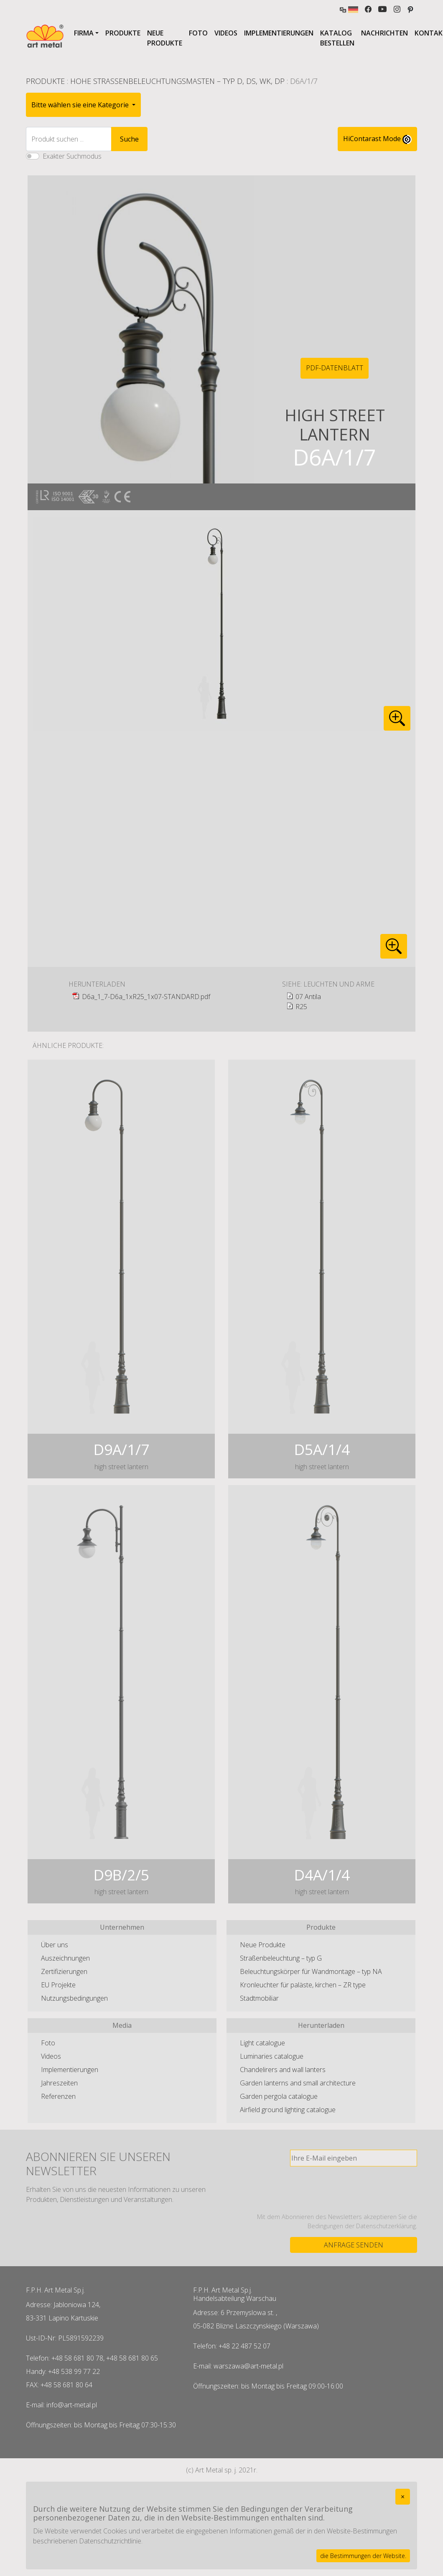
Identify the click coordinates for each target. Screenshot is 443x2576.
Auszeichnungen (65, 1958)
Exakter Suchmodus (72, 156)
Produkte (122, 33)
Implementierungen (278, 33)
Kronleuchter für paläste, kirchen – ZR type (303, 1984)
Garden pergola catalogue (279, 2096)
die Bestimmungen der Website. (363, 2556)
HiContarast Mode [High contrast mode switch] (377, 139)
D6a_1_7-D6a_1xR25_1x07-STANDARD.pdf (146, 996)
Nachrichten (384, 33)
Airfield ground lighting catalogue (288, 2109)
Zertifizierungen (64, 1971)
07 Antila (308, 996)
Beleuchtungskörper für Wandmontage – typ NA (311, 1971)
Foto (198, 33)
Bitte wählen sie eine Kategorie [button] (80, 104)
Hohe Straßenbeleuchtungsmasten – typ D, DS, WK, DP (177, 81)
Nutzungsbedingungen (74, 1998)
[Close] (402, 2497)
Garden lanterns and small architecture (298, 2083)
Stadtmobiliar (259, 1998)
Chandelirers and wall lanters (283, 2069)
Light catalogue (262, 2042)
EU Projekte (58, 1984)
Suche (129, 139)
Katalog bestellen (337, 38)
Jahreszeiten (59, 2083)
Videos (225, 33)
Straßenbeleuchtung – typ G (281, 1958)
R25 (301, 1006)
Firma (84, 33)
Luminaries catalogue (271, 2056)
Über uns (54, 1944)
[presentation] (353, 2189)
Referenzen (58, 2096)
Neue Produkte (164, 38)
